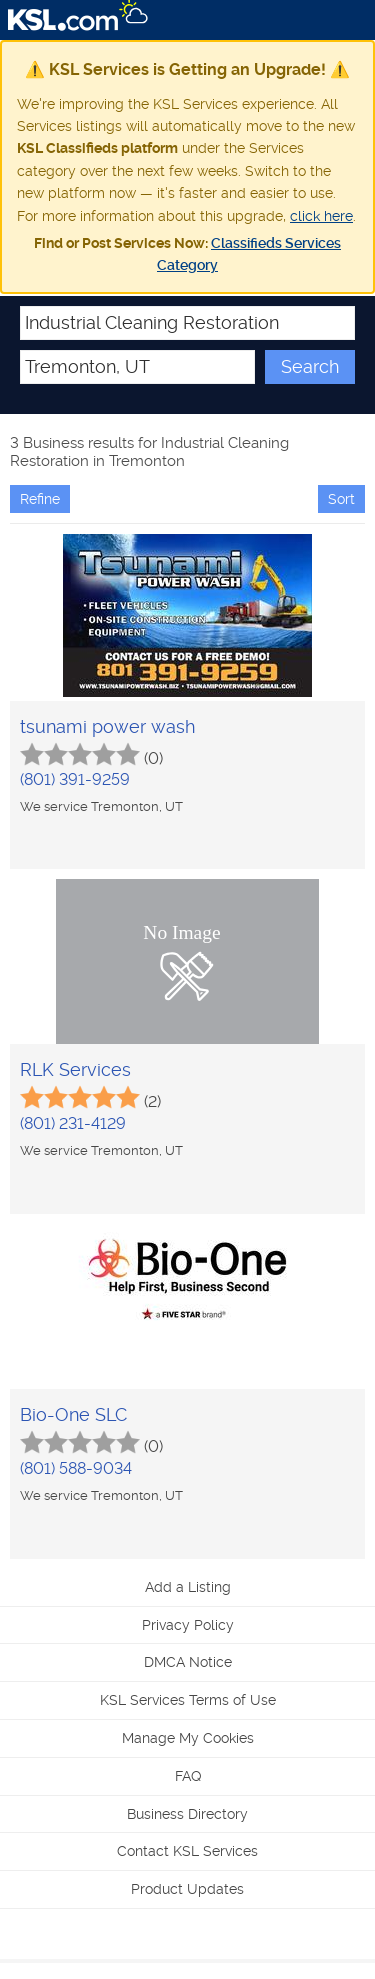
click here (321, 216)
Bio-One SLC (73, 1414)
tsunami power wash (107, 726)
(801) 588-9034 (76, 1468)
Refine (40, 499)
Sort (341, 499)
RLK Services (75, 1069)
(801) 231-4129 (73, 1123)
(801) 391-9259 (75, 779)
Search (310, 366)
